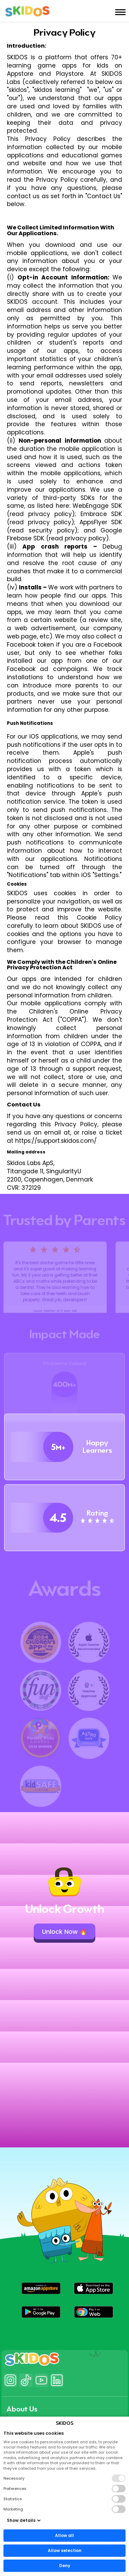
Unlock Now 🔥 (64, 1931)
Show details (24, 2520)
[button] (40, 2288)
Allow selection (65, 2550)
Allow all (64, 2535)
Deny (64, 2565)
